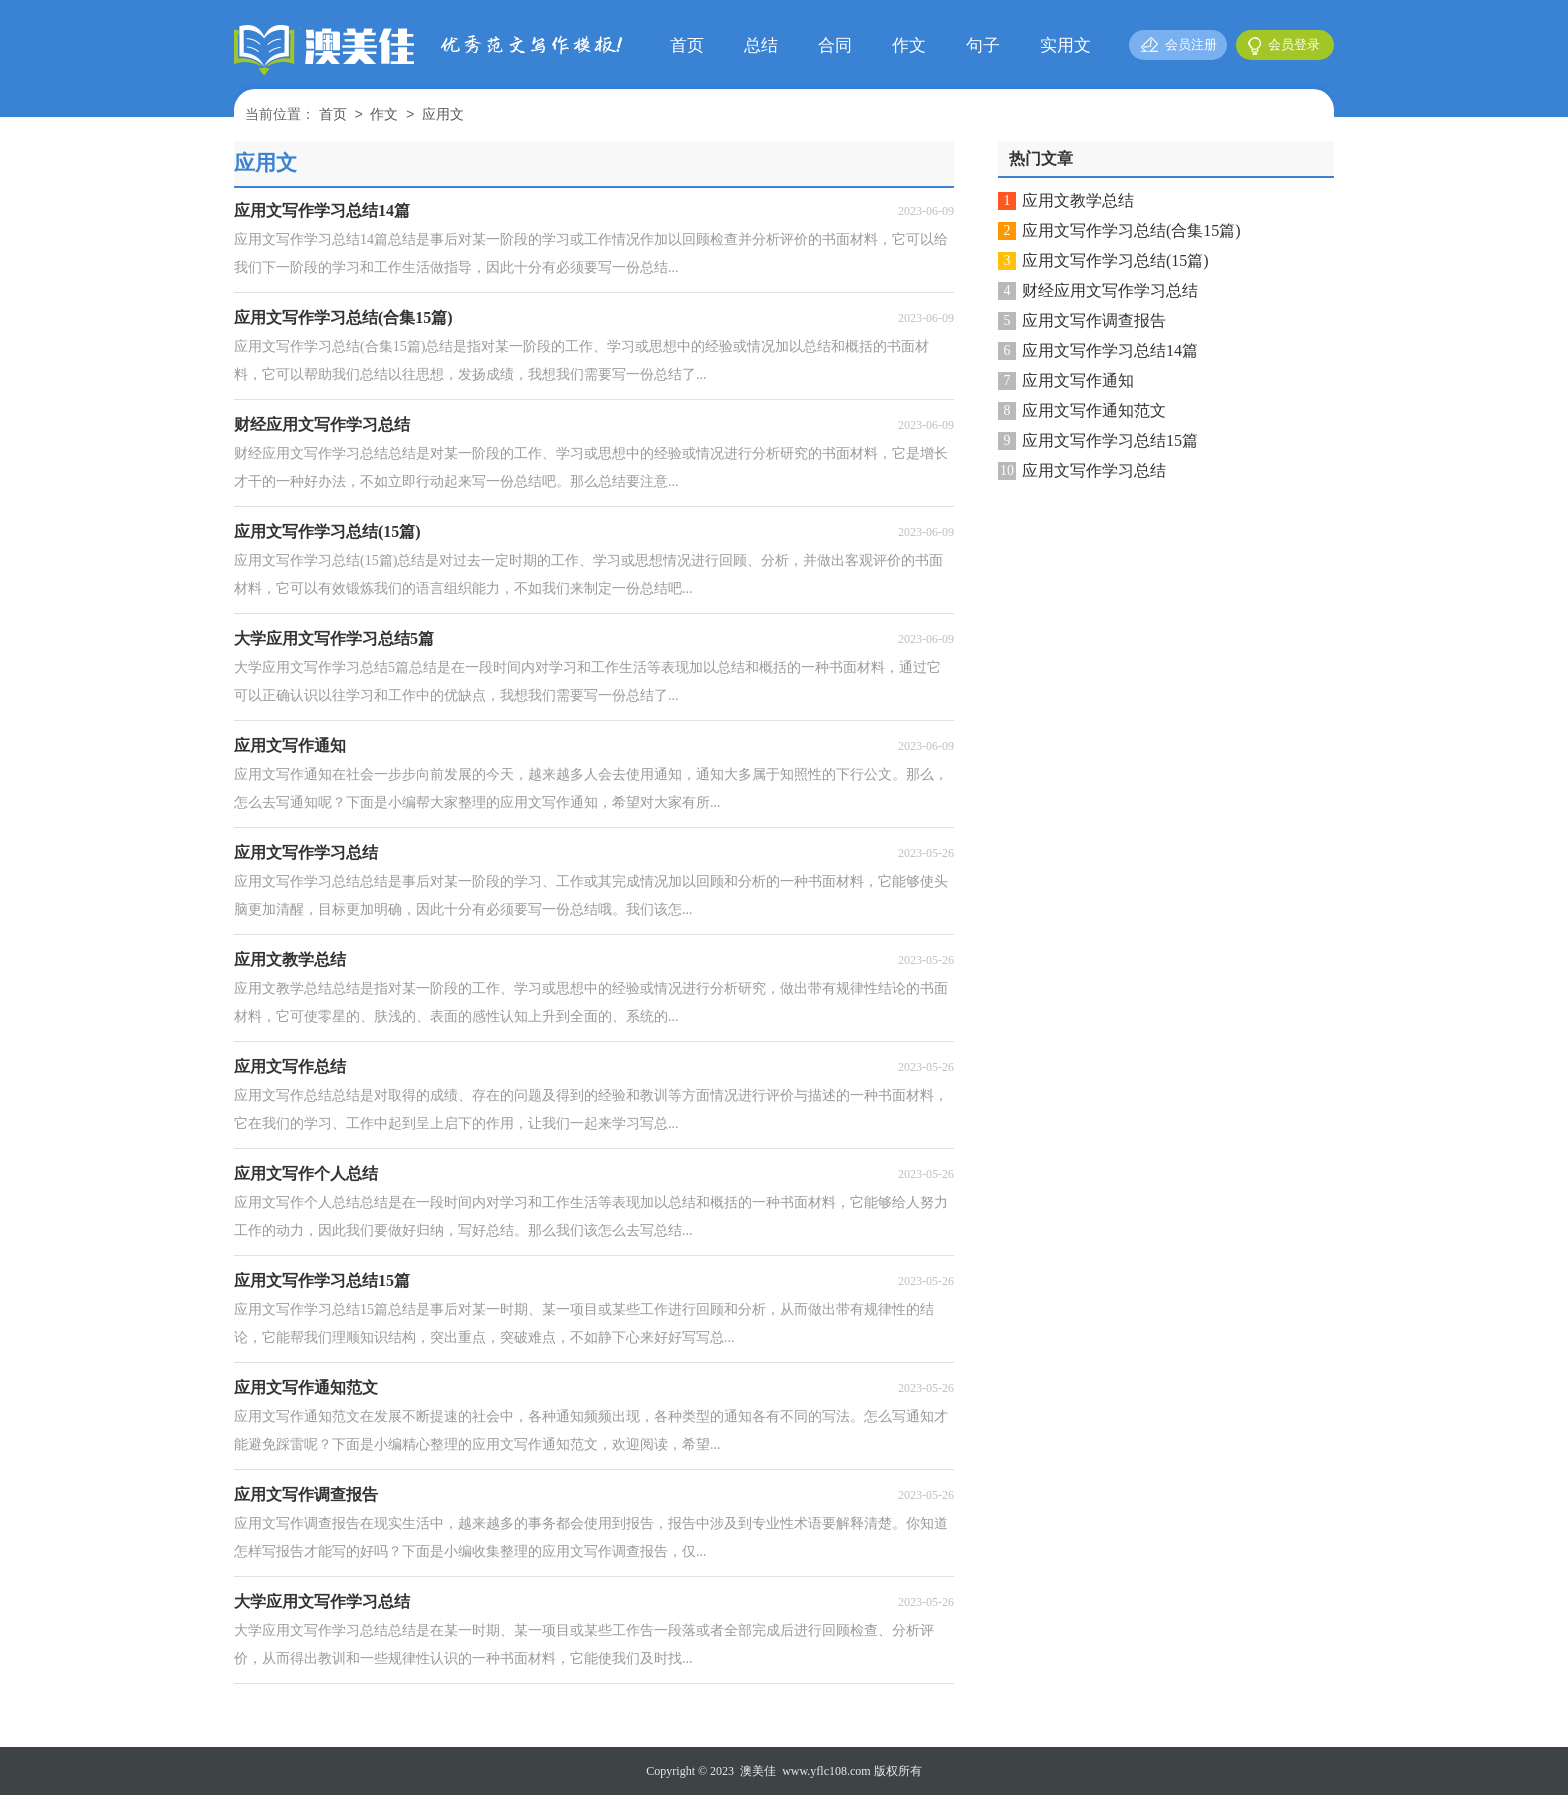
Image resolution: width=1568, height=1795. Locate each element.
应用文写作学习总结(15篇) (1115, 260)
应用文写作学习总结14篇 (1110, 350)
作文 (909, 45)
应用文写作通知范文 (1094, 410)
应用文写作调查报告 (1094, 320)
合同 (835, 45)
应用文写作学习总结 (1094, 470)
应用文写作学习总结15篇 (1110, 440)
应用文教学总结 (1078, 200)
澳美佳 (758, 1771)
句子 (983, 45)
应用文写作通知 (1078, 380)
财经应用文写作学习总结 (1110, 290)
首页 (687, 45)
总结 (761, 45)
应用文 (443, 115)
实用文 (1065, 45)
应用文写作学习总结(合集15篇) (1131, 230)
